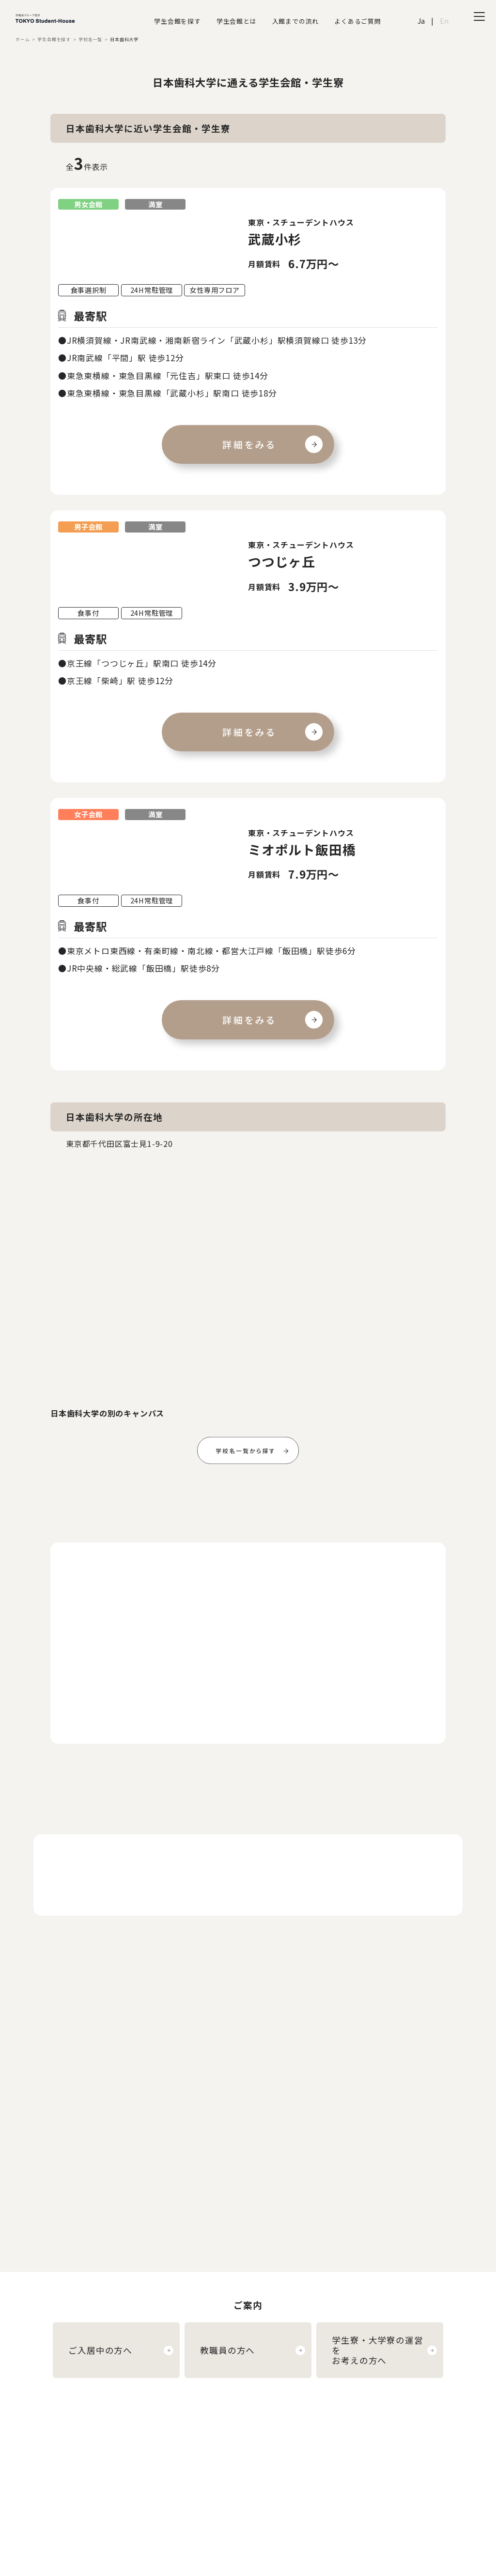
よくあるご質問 (357, 21)
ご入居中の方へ (100, 2350)
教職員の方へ (227, 2350)
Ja (422, 20)
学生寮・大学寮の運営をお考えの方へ (377, 2350)
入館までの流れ (295, 21)
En (445, 20)
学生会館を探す (177, 21)
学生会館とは (237, 21)
